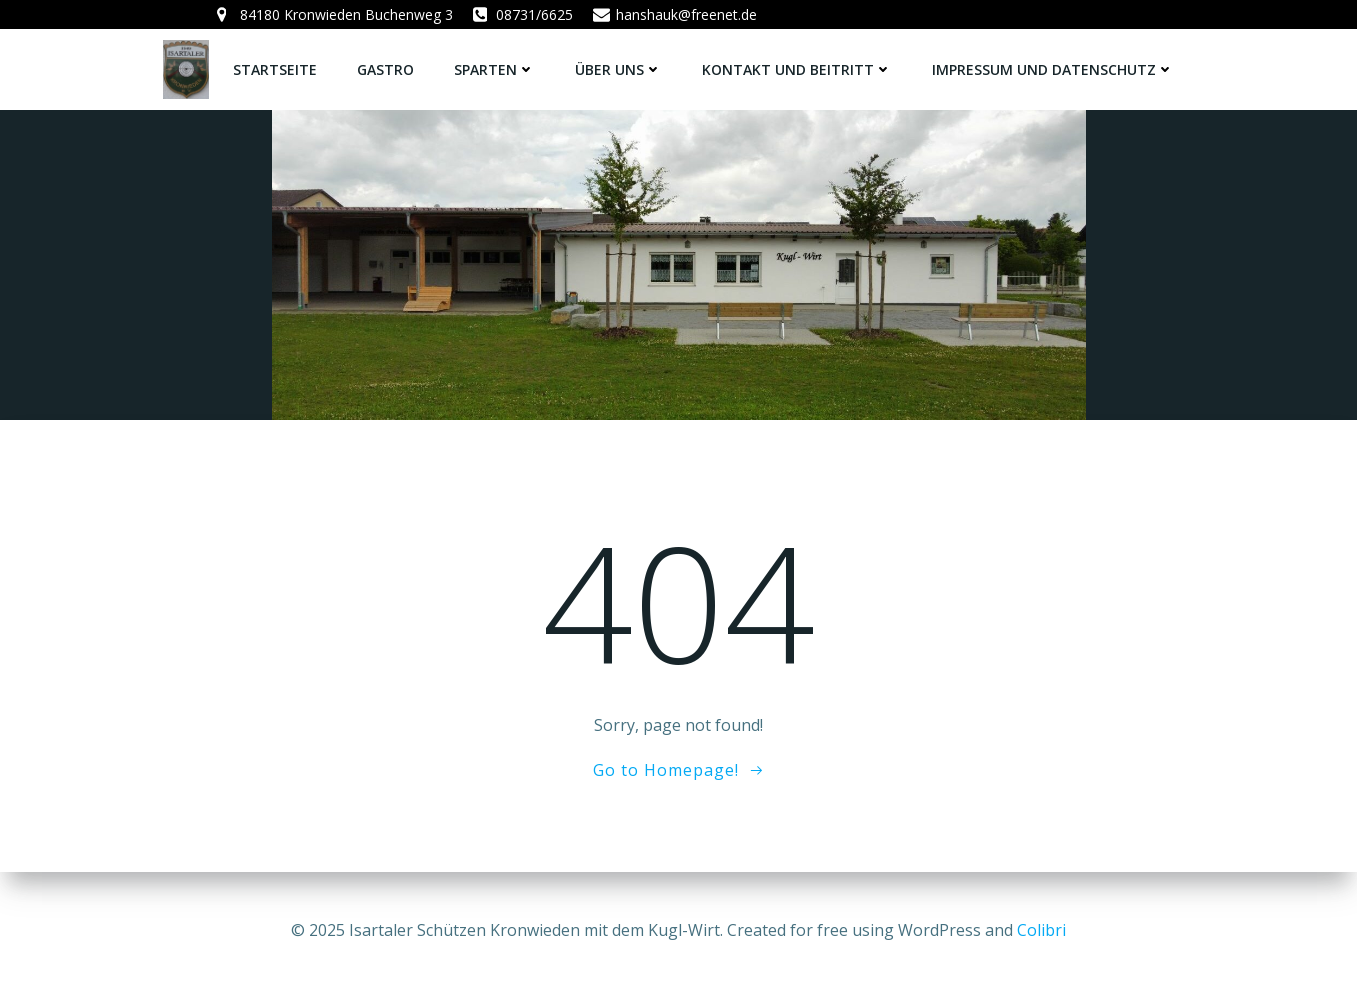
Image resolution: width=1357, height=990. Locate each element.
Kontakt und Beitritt (797, 69)
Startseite (275, 69)
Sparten (494, 69)
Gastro (385, 69)
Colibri (1041, 930)
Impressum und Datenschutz (1053, 69)
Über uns (618, 69)
